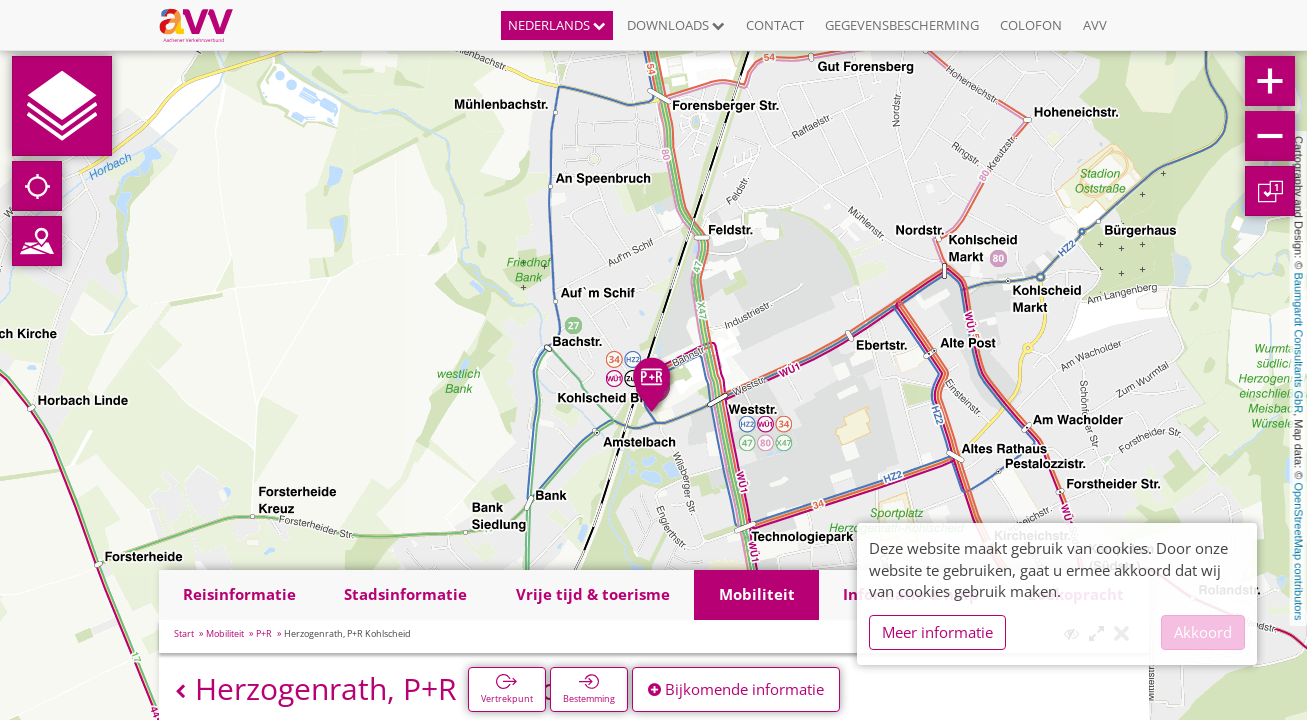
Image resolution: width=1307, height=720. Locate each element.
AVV (1095, 25)
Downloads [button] (676, 25)
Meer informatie (937, 632)
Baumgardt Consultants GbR (1299, 343)
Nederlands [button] (557, 25)
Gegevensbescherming (902, 25)
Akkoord (1203, 632)
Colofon (1031, 25)
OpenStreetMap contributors (1299, 551)
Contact (775, 25)
